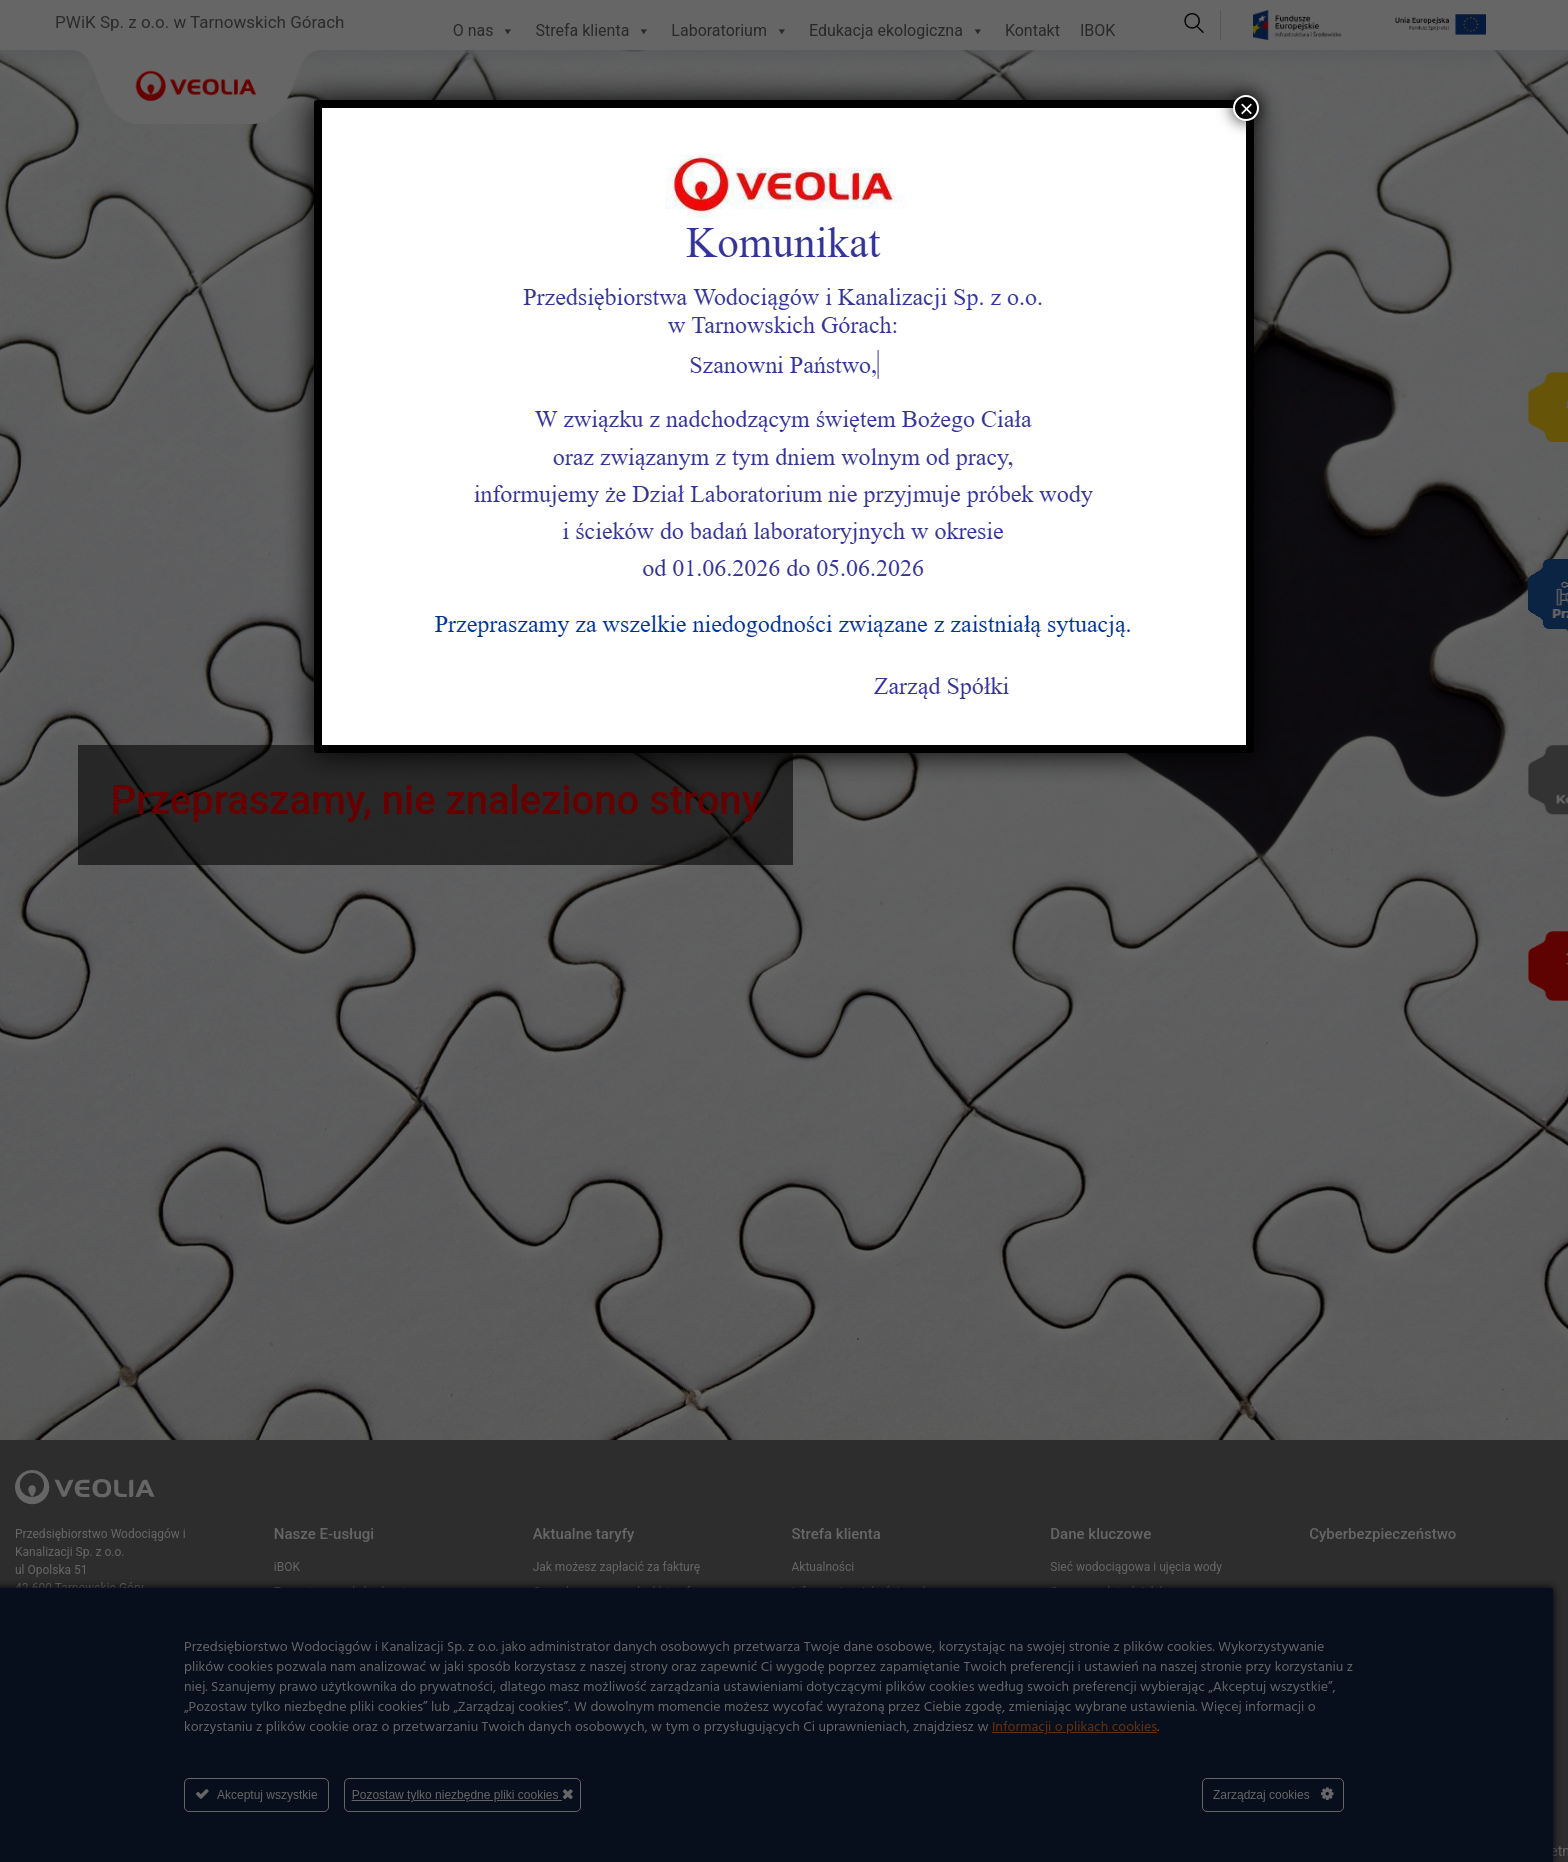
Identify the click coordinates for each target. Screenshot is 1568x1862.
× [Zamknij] (1246, 108)
